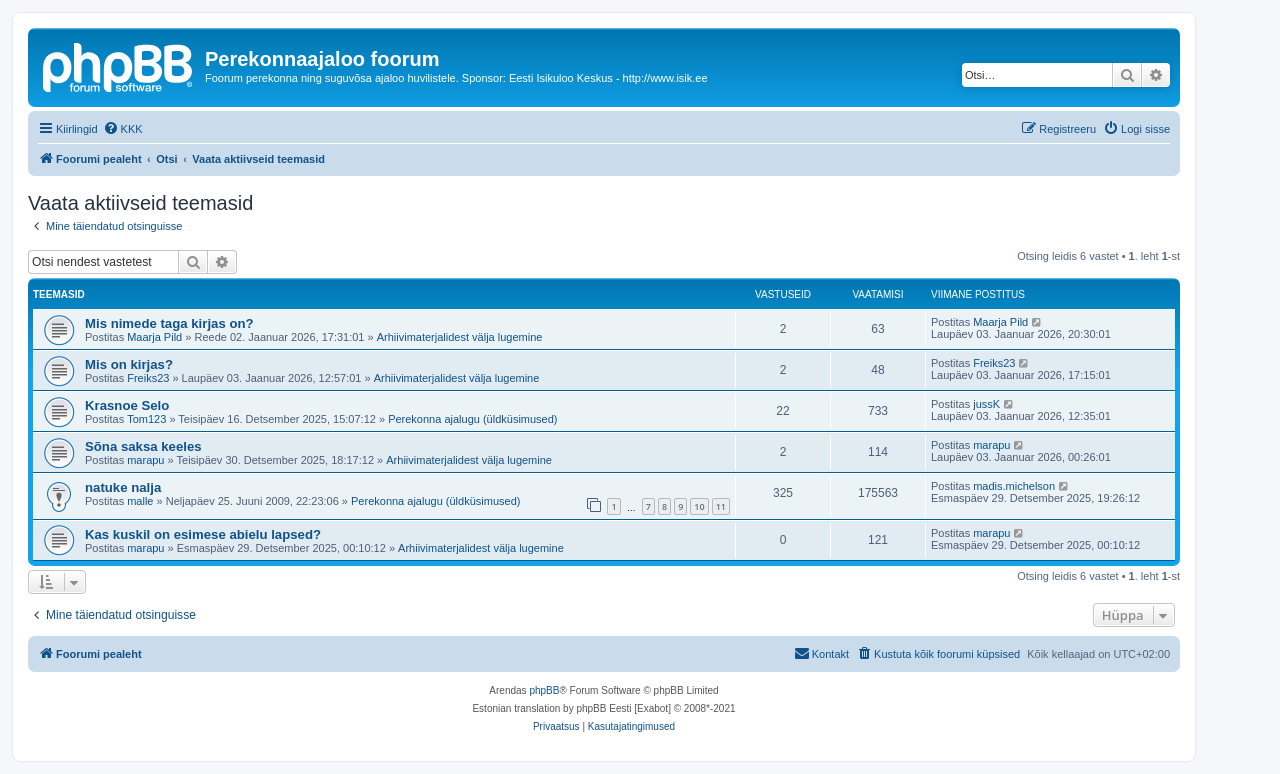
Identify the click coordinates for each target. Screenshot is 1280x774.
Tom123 (146, 419)
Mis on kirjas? (129, 364)
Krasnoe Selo (127, 405)
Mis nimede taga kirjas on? (169, 323)
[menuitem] (123, 129)
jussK (986, 404)
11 (721, 506)
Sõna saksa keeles (143, 446)
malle (140, 501)
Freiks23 (148, 378)
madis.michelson (1014, 486)
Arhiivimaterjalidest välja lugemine (460, 337)
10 (699, 506)
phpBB (544, 690)
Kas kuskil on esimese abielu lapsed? (203, 534)
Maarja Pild (154, 337)
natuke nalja (123, 487)
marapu (145, 460)
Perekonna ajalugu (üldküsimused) (472, 419)
